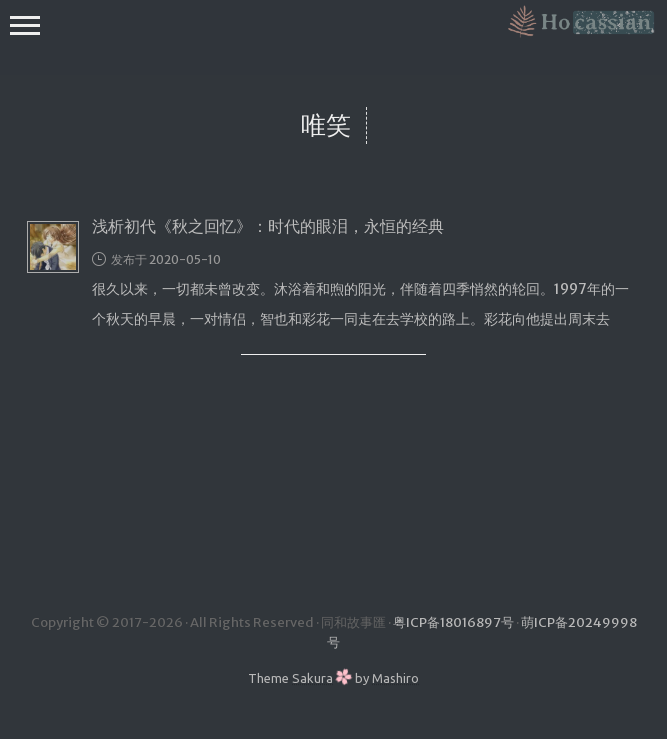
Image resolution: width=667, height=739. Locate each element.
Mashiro (395, 678)
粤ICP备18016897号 (453, 622)
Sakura (312, 678)
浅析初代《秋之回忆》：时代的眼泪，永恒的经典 (268, 226)
